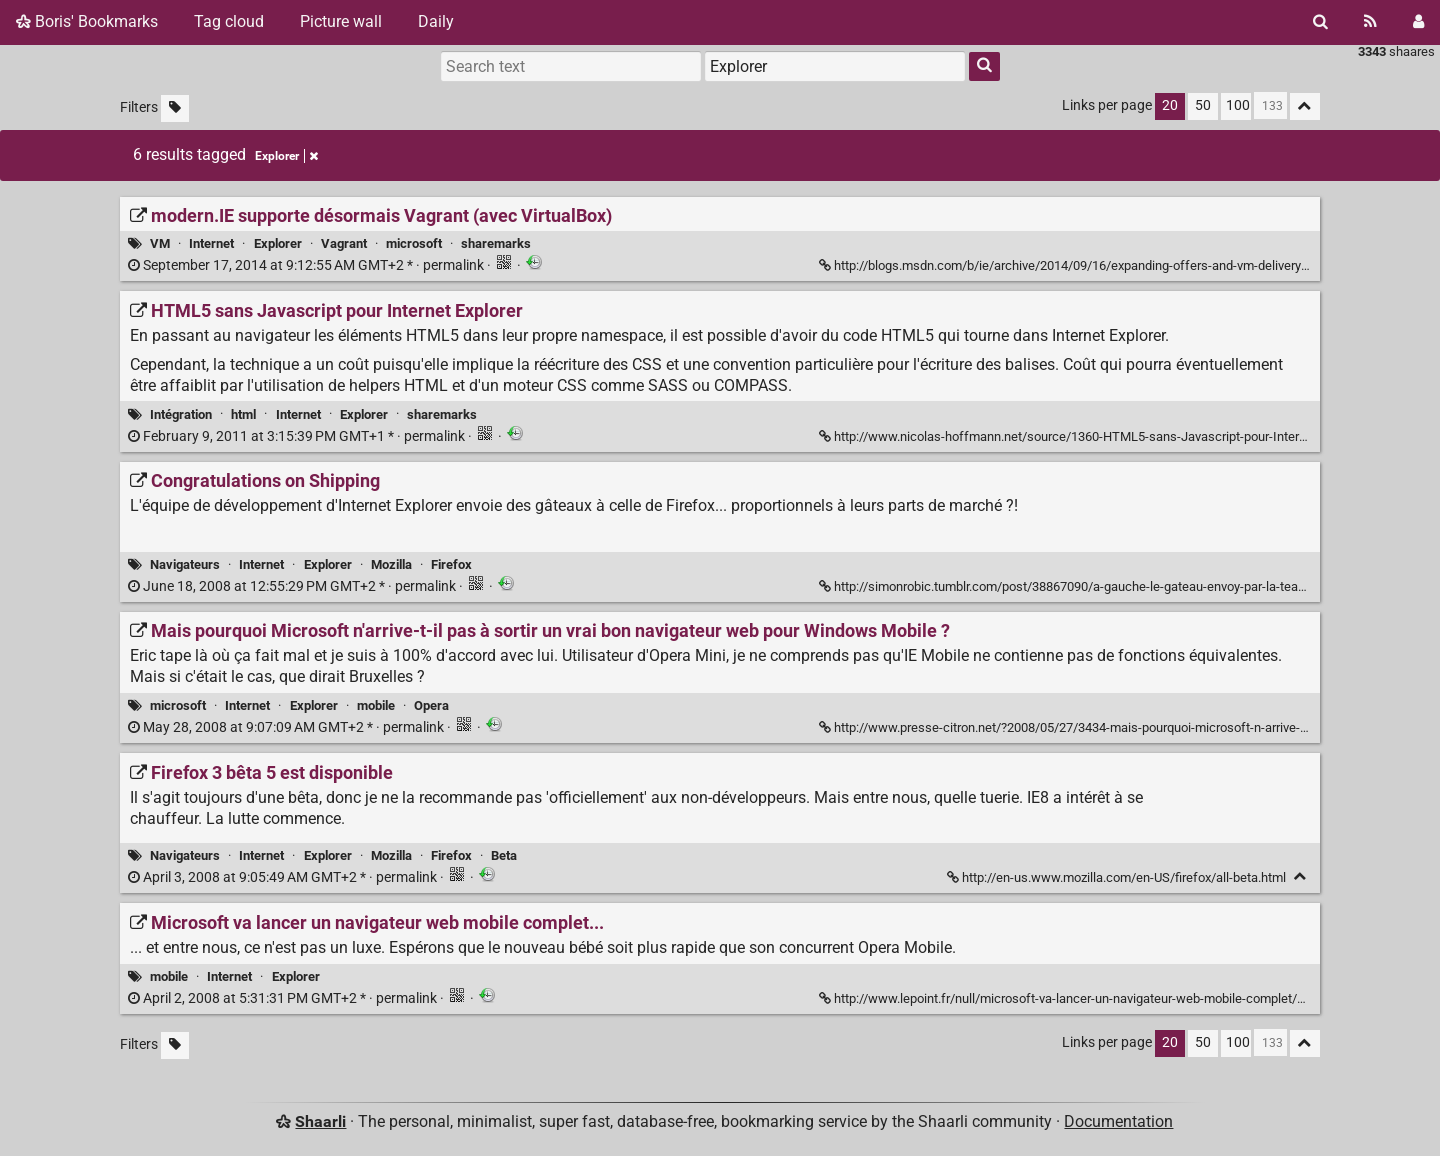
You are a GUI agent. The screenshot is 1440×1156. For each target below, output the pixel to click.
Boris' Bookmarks (87, 21)
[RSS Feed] (1370, 22)
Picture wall (341, 21)
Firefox (451, 564)
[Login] (1418, 22)
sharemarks (496, 243)
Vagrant (344, 243)
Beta (504, 855)
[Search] (1320, 22)
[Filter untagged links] (175, 108)
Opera (431, 705)
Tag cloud (229, 21)
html (243, 414)
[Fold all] (1305, 106)
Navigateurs (185, 564)
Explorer (278, 243)
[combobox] (835, 66)
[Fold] (1300, 876)
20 (1170, 105)
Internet (211, 243)
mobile (376, 705)
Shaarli (320, 1121)
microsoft (414, 243)
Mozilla (391, 564)
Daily (436, 21)
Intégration (181, 414)
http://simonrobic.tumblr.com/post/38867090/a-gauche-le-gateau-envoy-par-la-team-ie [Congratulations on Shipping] (1072, 586)
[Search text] (571, 66)
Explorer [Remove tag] (286, 156)
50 (1203, 105)
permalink (307, 265)
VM (160, 243)
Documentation (1118, 1121)
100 (1238, 105)
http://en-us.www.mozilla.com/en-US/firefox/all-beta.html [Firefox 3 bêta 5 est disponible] (1118, 877)
